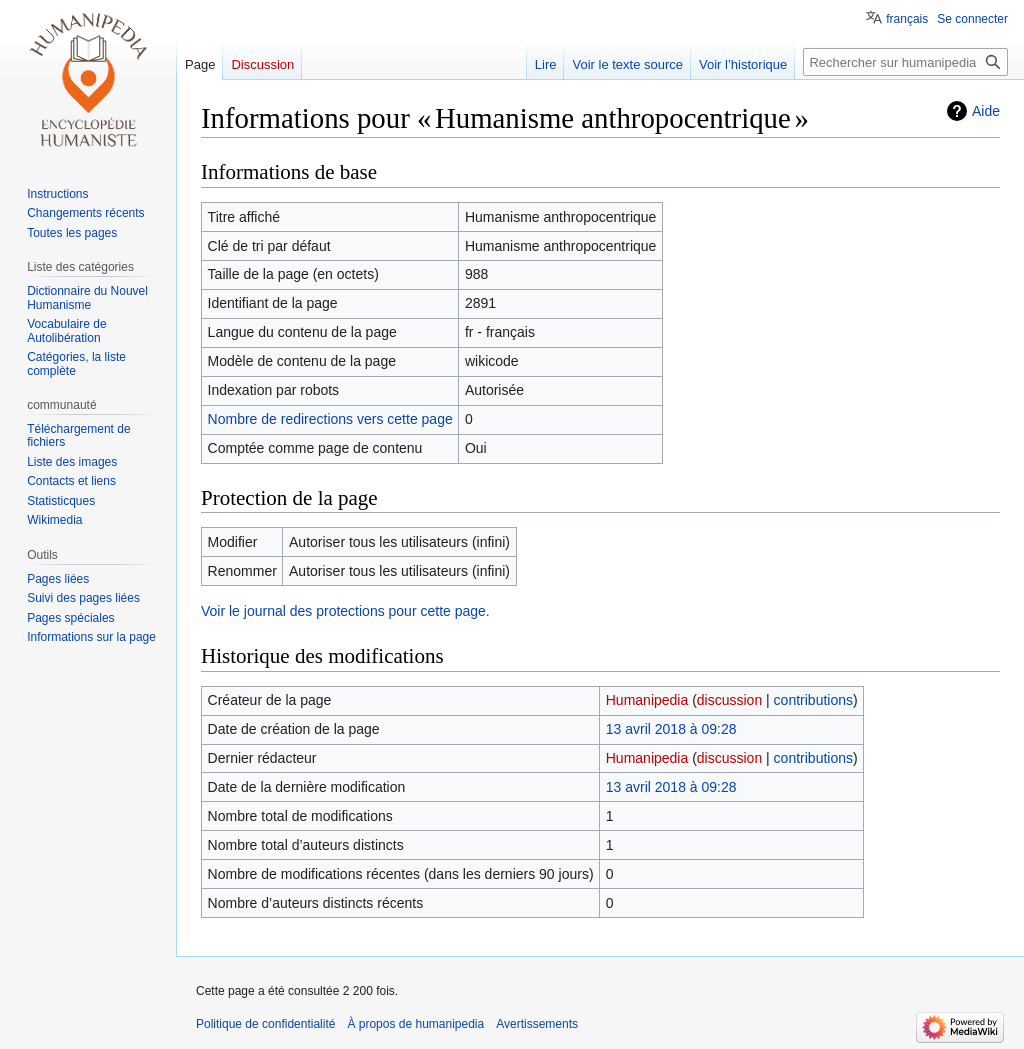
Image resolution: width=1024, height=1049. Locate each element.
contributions (813, 700)
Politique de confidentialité (265, 1024)
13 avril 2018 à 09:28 (671, 729)
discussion (729, 700)
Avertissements (537, 1024)
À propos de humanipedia (415, 1024)
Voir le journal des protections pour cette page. (345, 611)
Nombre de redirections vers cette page (330, 419)
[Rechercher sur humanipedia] (905, 62)
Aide (986, 111)
